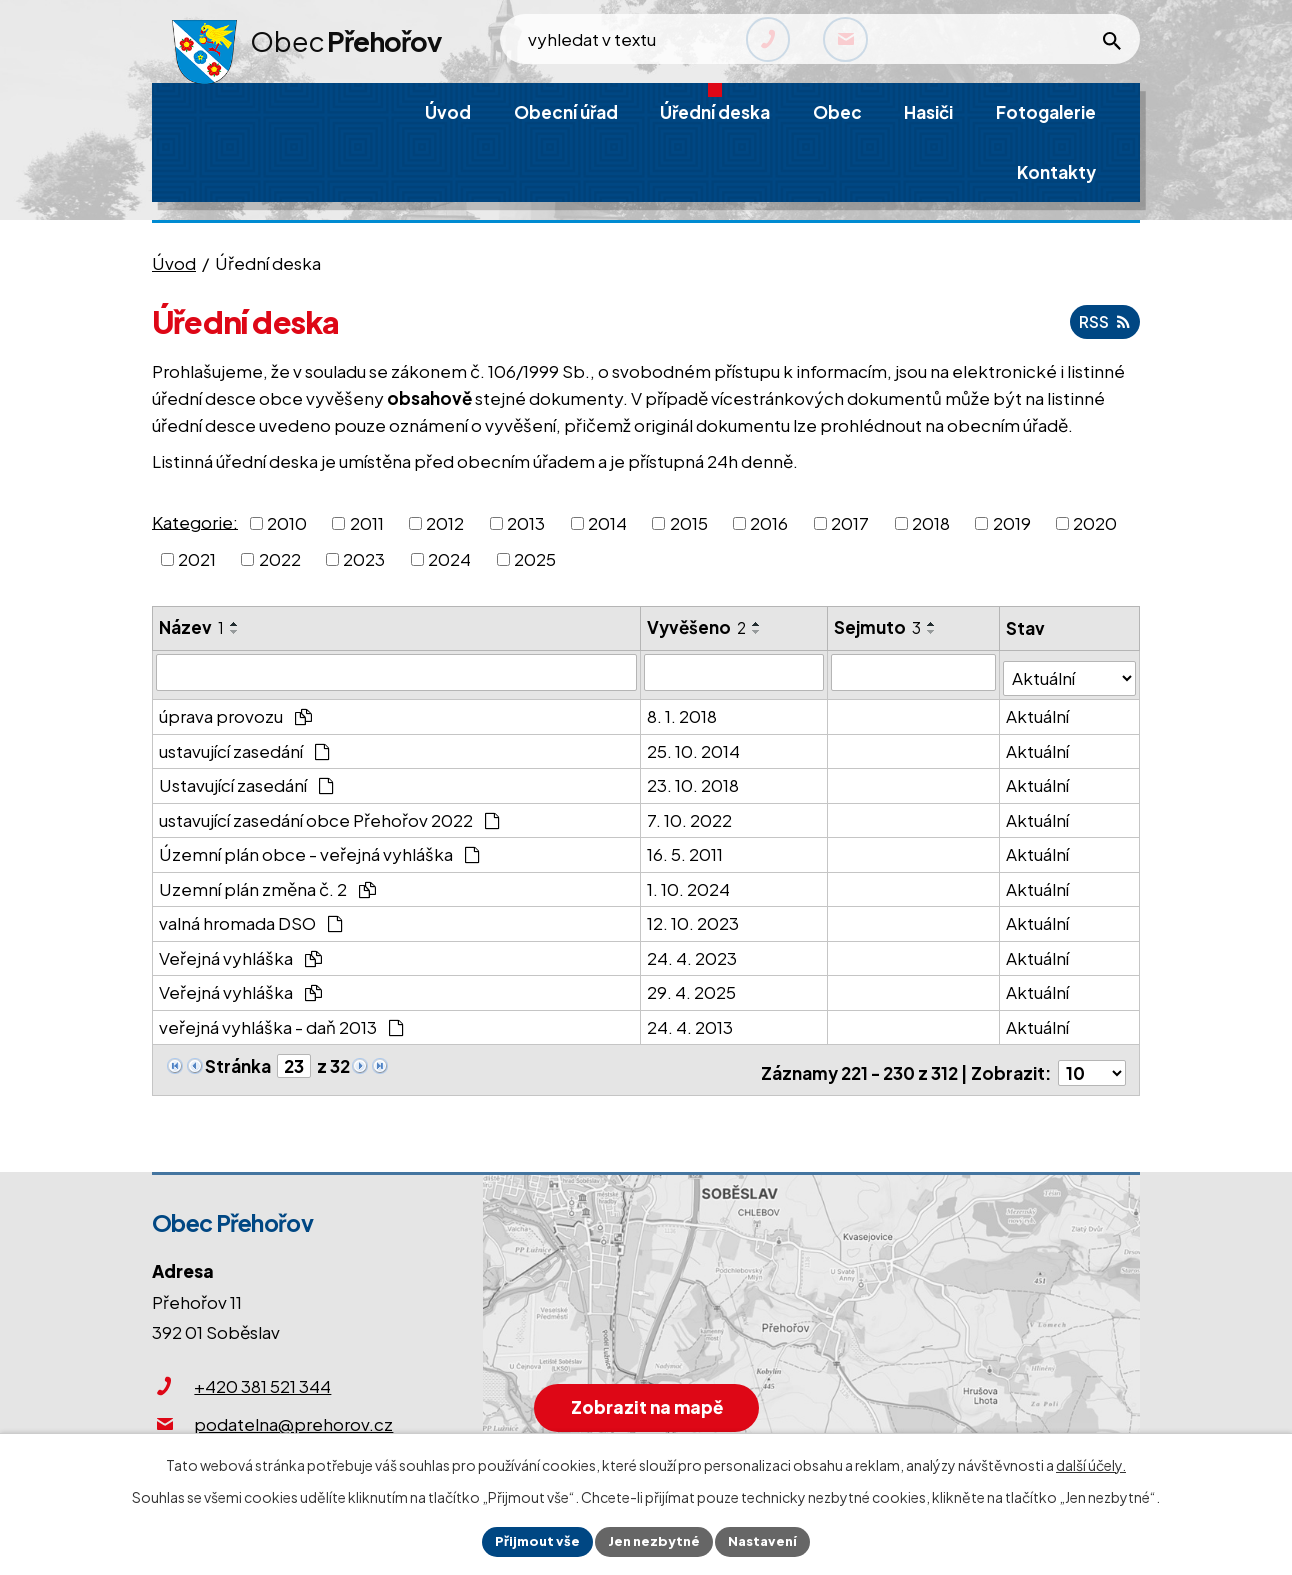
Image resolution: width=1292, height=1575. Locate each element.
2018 (931, 523)
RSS (1102, 321)
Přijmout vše (530, 1540)
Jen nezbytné (654, 1540)
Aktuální (1038, 710)
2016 (769, 523)
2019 (1012, 523)
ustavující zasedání (244, 745)
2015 (689, 523)
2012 (445, 523)
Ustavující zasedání (246, 779)
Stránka (238, 1060)
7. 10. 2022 (690, 814)
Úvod (174, 263)
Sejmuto (879, 627)
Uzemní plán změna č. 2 (267, 883)
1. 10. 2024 (689, 883)
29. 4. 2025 (692, 986)
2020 (1095, 523)
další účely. (1091, 1462)
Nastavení (769, 1540)
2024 (449, 559)
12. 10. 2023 (694, 917)
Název (191, 627)
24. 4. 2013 (691, 1021)
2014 (607, 523)
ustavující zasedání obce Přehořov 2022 (329, 814)
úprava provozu (235, 710)
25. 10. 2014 (694, 745)
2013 (526, 523)
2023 (364, 559)
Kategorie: (195, 521)
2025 (535, 559)
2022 (280, 559)
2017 (850, 523)
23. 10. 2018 (694, 779)
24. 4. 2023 (693, 952)
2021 (197, 559)
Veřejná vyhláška (240, 952)
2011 (367, 523)
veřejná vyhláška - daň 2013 (281, 1021)
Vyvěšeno (697, 627)
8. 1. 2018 (683, 710)
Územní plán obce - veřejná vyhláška (319, 848)
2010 (287, 523)
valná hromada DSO (251, 917)
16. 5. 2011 (686, 848)
